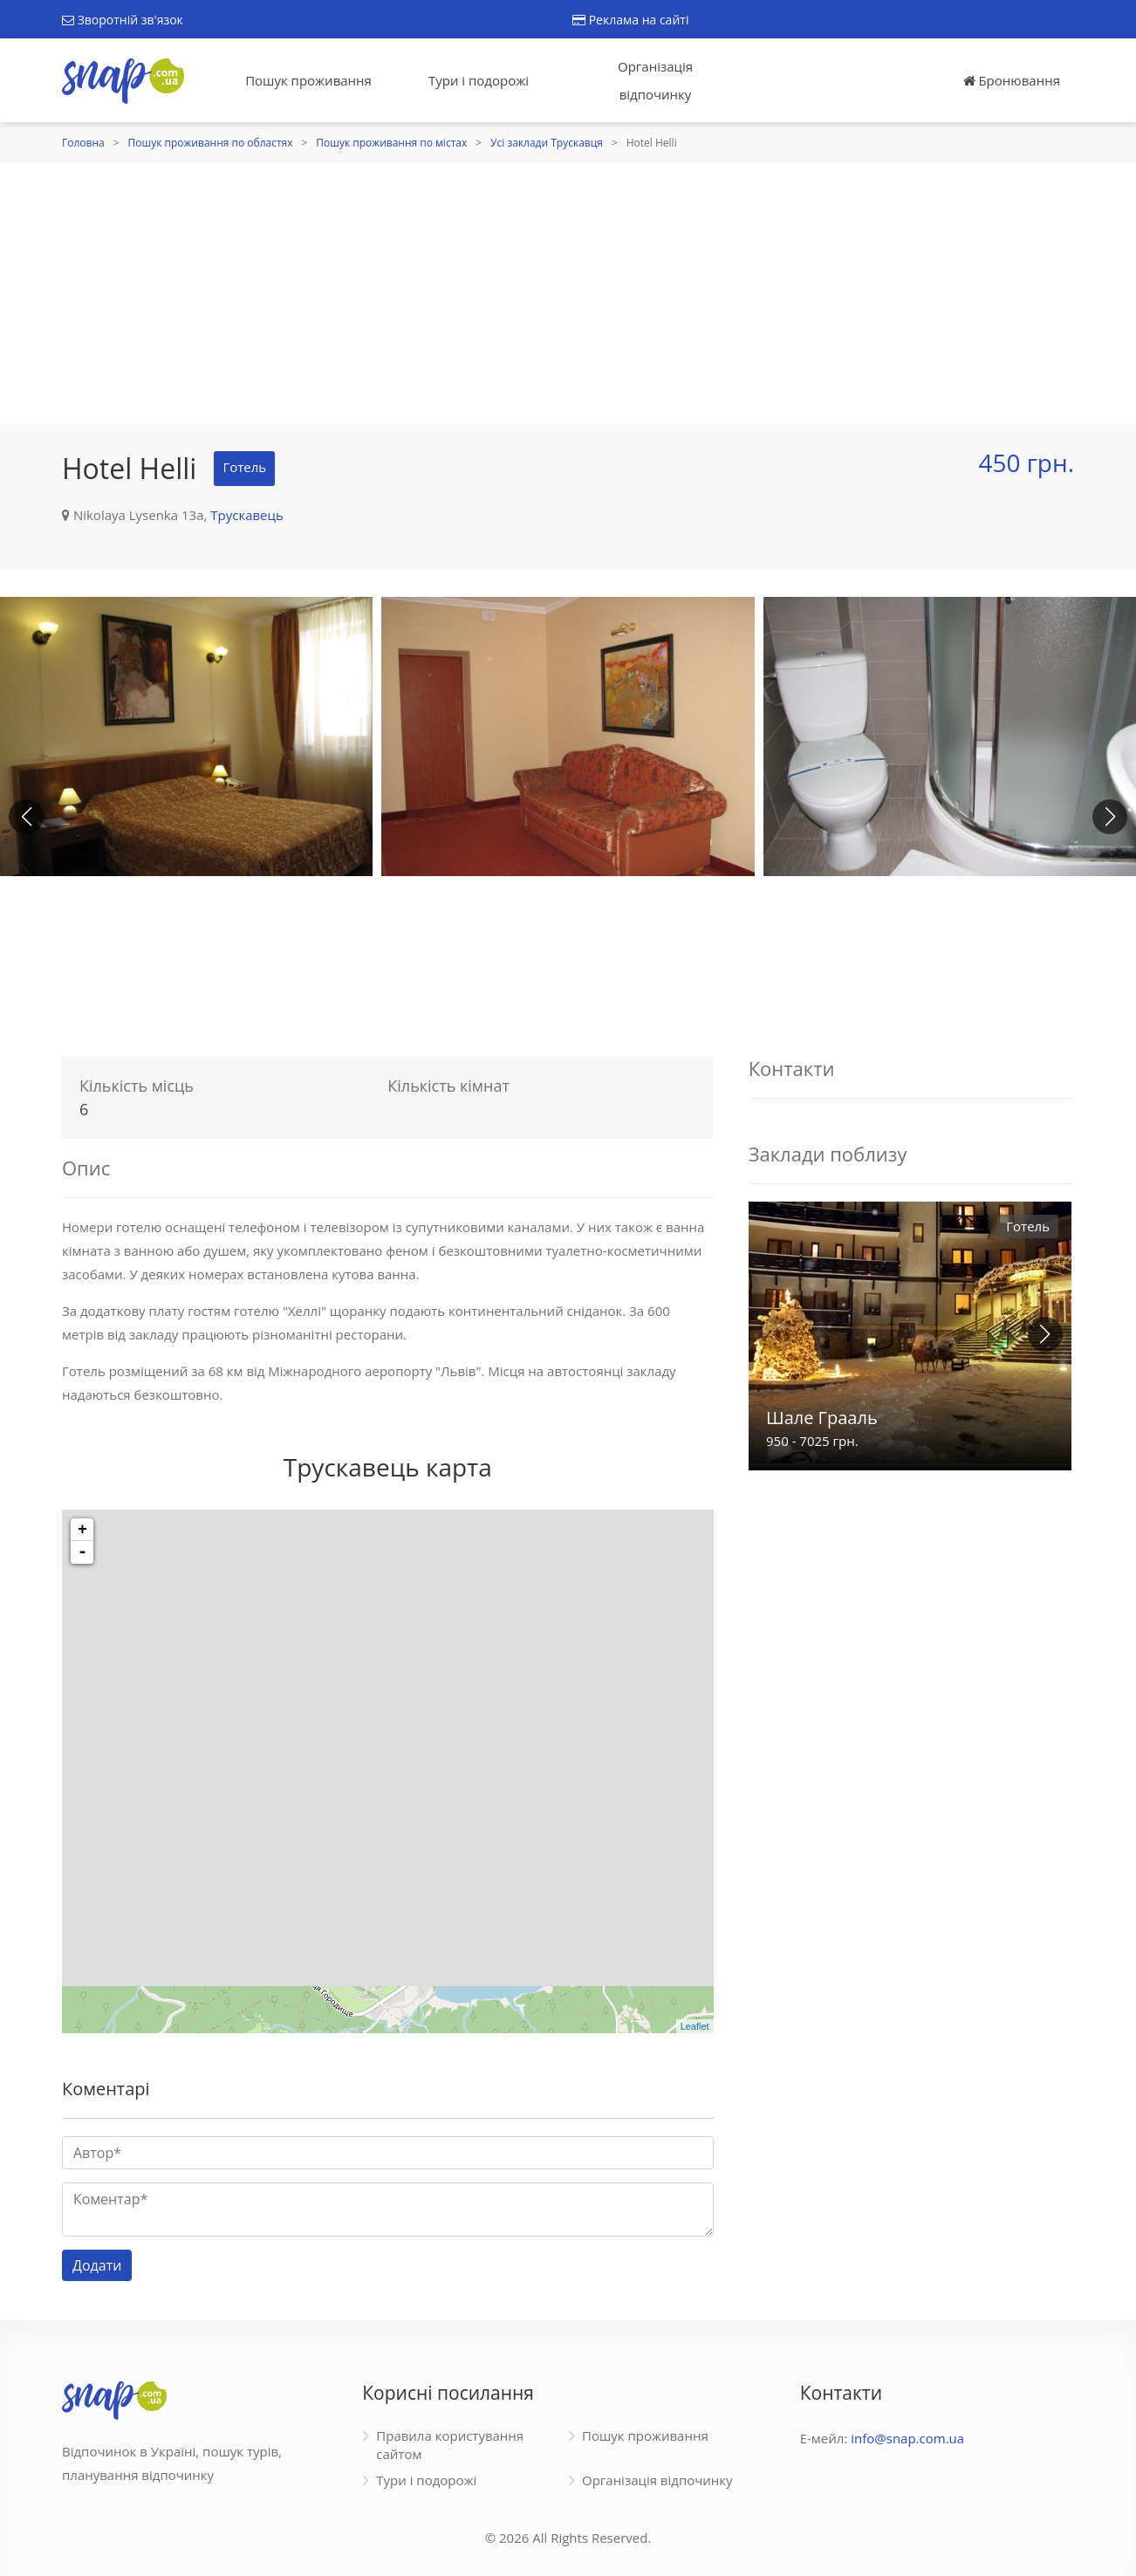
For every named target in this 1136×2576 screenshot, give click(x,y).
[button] (1109, 816)
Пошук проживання (308, 80)
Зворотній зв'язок (122, 19)
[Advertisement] (568, 294)
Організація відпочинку (655, 80)
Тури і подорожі (478, 80)
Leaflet (695, 2026)
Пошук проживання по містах (391, 142)
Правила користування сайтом (450, 2445)
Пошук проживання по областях (210, 142)
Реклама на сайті (630, 19)
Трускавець (247, 515)
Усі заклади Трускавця (546, 142)
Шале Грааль (822, 1417)
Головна (83, 142)
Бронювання (1011, 80)
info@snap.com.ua (907, 2438)
